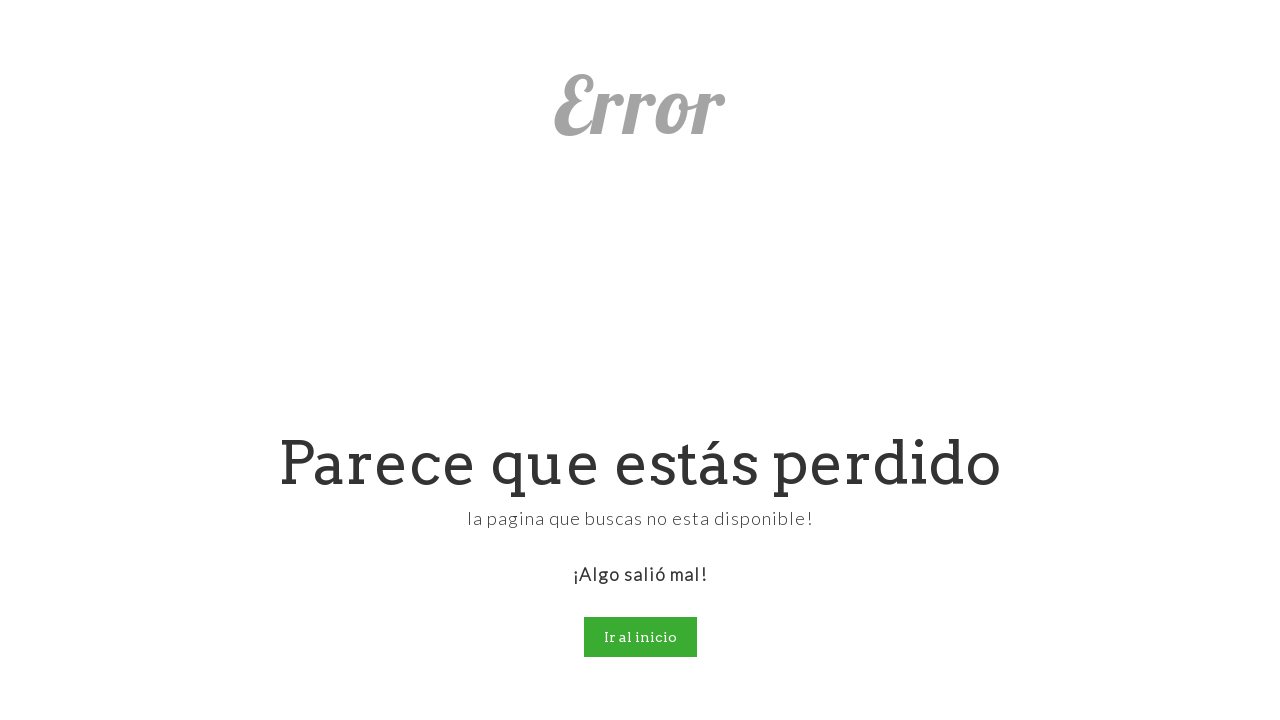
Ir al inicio (640, 637)
